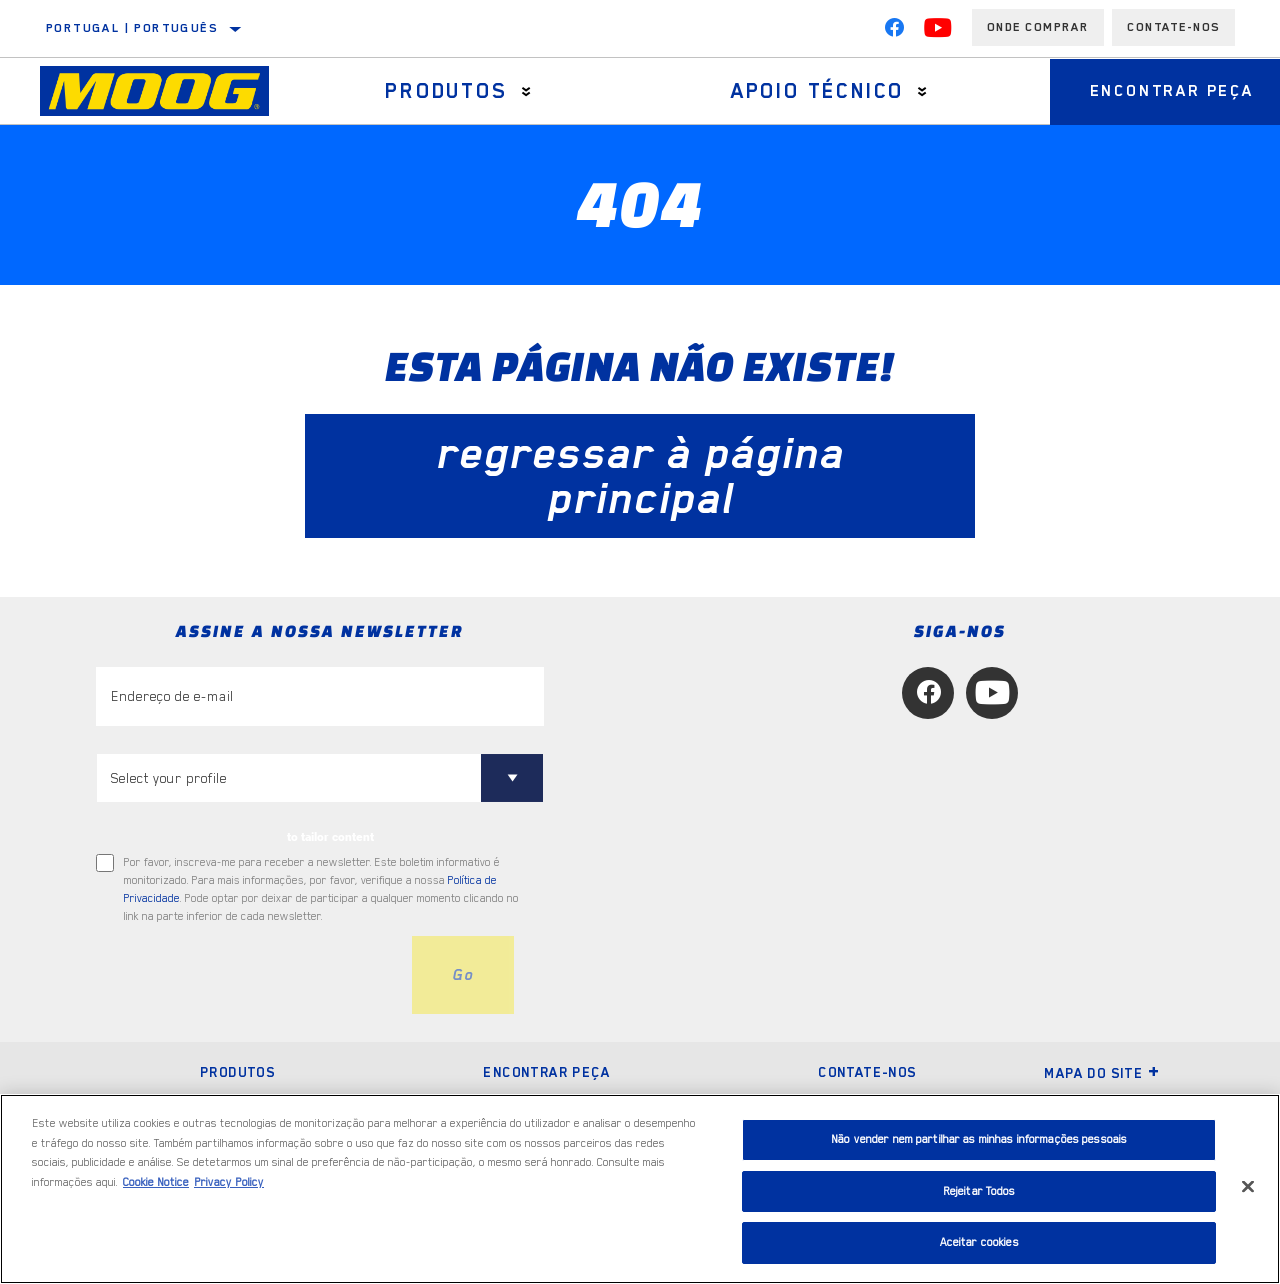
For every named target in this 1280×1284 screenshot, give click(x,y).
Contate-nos (867, 1072)
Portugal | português (132, 28)
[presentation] (248, 975)
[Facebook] (894, 32)
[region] (640, 1189)
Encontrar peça (546, 1072)
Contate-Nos (1173, 27)
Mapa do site (1102, 1073)
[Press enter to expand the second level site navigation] (526, 91)
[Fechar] (1248, 1187)
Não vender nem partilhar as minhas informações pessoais (979, 1139)
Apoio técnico (817, 91)
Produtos (446, 91)
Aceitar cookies (979, 1242)
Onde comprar (1038, 27)
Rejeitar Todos (979, 1191)
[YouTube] (938, 32)
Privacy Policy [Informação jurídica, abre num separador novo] (229, 1182)
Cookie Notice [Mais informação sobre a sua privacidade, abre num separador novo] (156, 1182)
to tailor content (330, 837)
